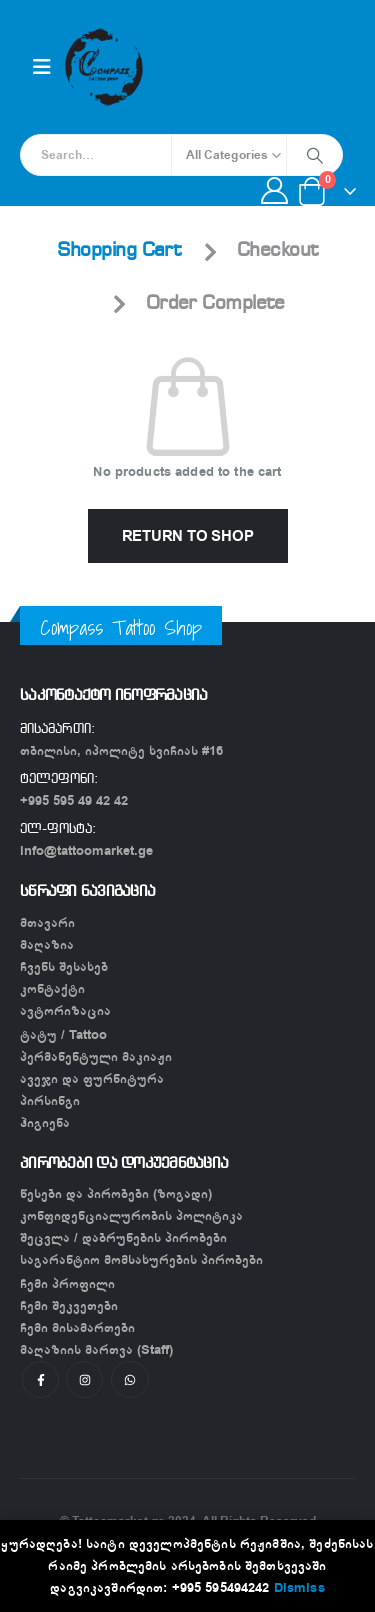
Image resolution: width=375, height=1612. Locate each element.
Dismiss (299, 1587)
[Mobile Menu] (42, 67)
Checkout (278, 251)
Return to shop (188, 536)
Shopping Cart (119, 251)
